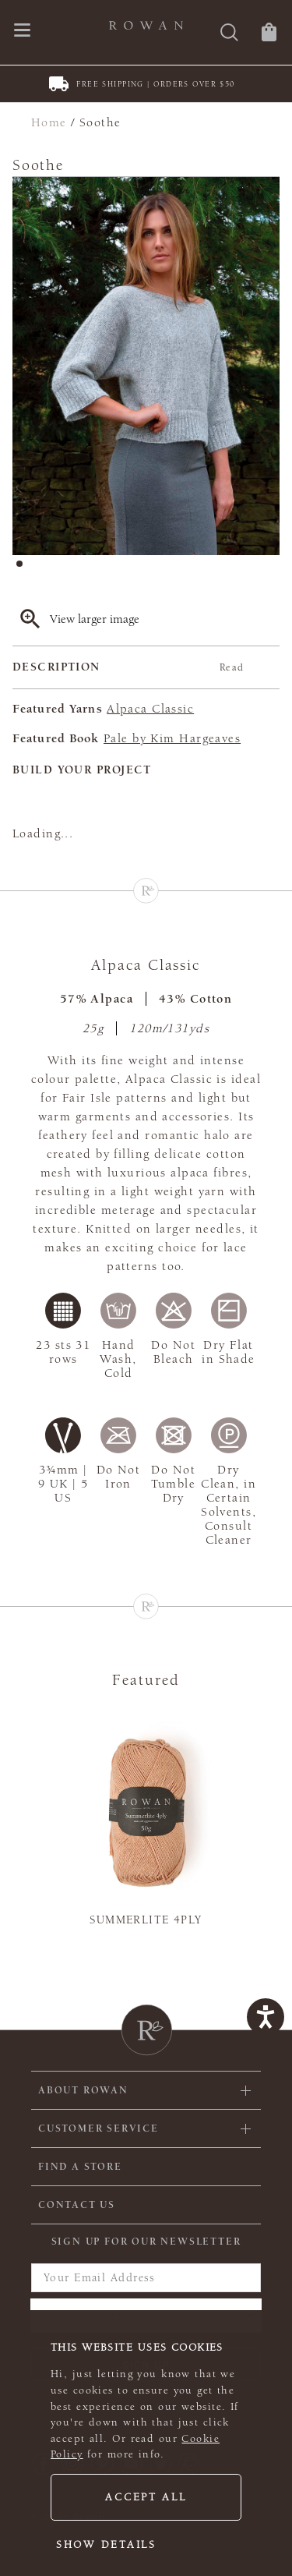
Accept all (145, 2497)
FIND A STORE (80, 2166)
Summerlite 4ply (146, 1920)
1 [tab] (24, 568)
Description (128, 667)
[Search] (229, 33)
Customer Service (98, 2128)
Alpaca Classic (150, 709)
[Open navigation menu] (22, 31)
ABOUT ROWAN (83, 2090)
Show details (106, 2545)
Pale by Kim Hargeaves (172, 738)
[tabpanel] (146, 366)
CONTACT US (76, 2204)
